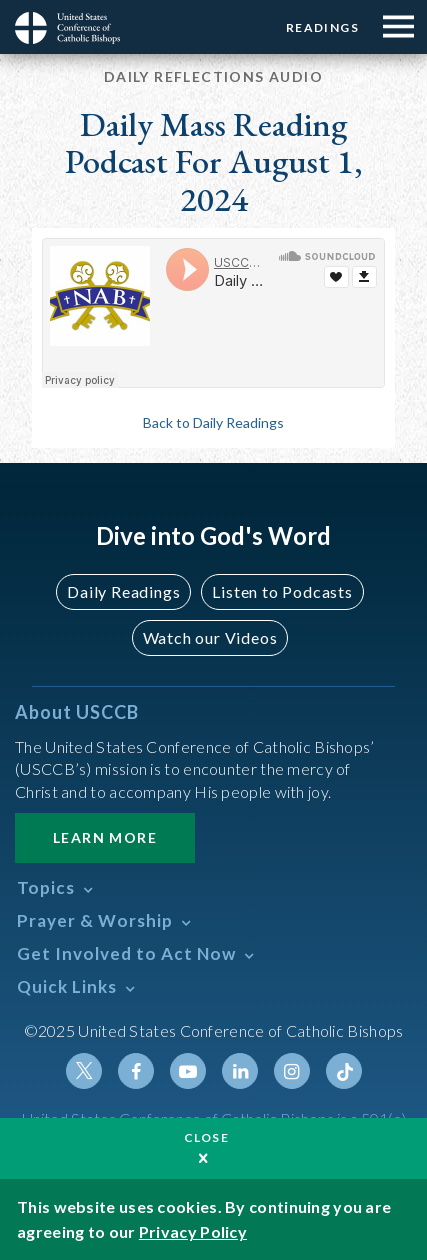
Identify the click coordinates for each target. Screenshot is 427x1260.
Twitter (84, 1071)
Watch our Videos (210, 637)
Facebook (136, 1071)
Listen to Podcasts (282, 591)
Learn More (105, 837)
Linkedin (240, 1071)
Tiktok (344, 1071)
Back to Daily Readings (213, 422)
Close (207, 1137)
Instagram (292, 1071)
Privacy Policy (193, 1231)
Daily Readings (123, 591)
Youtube (188, 1071)
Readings (322, 27)
